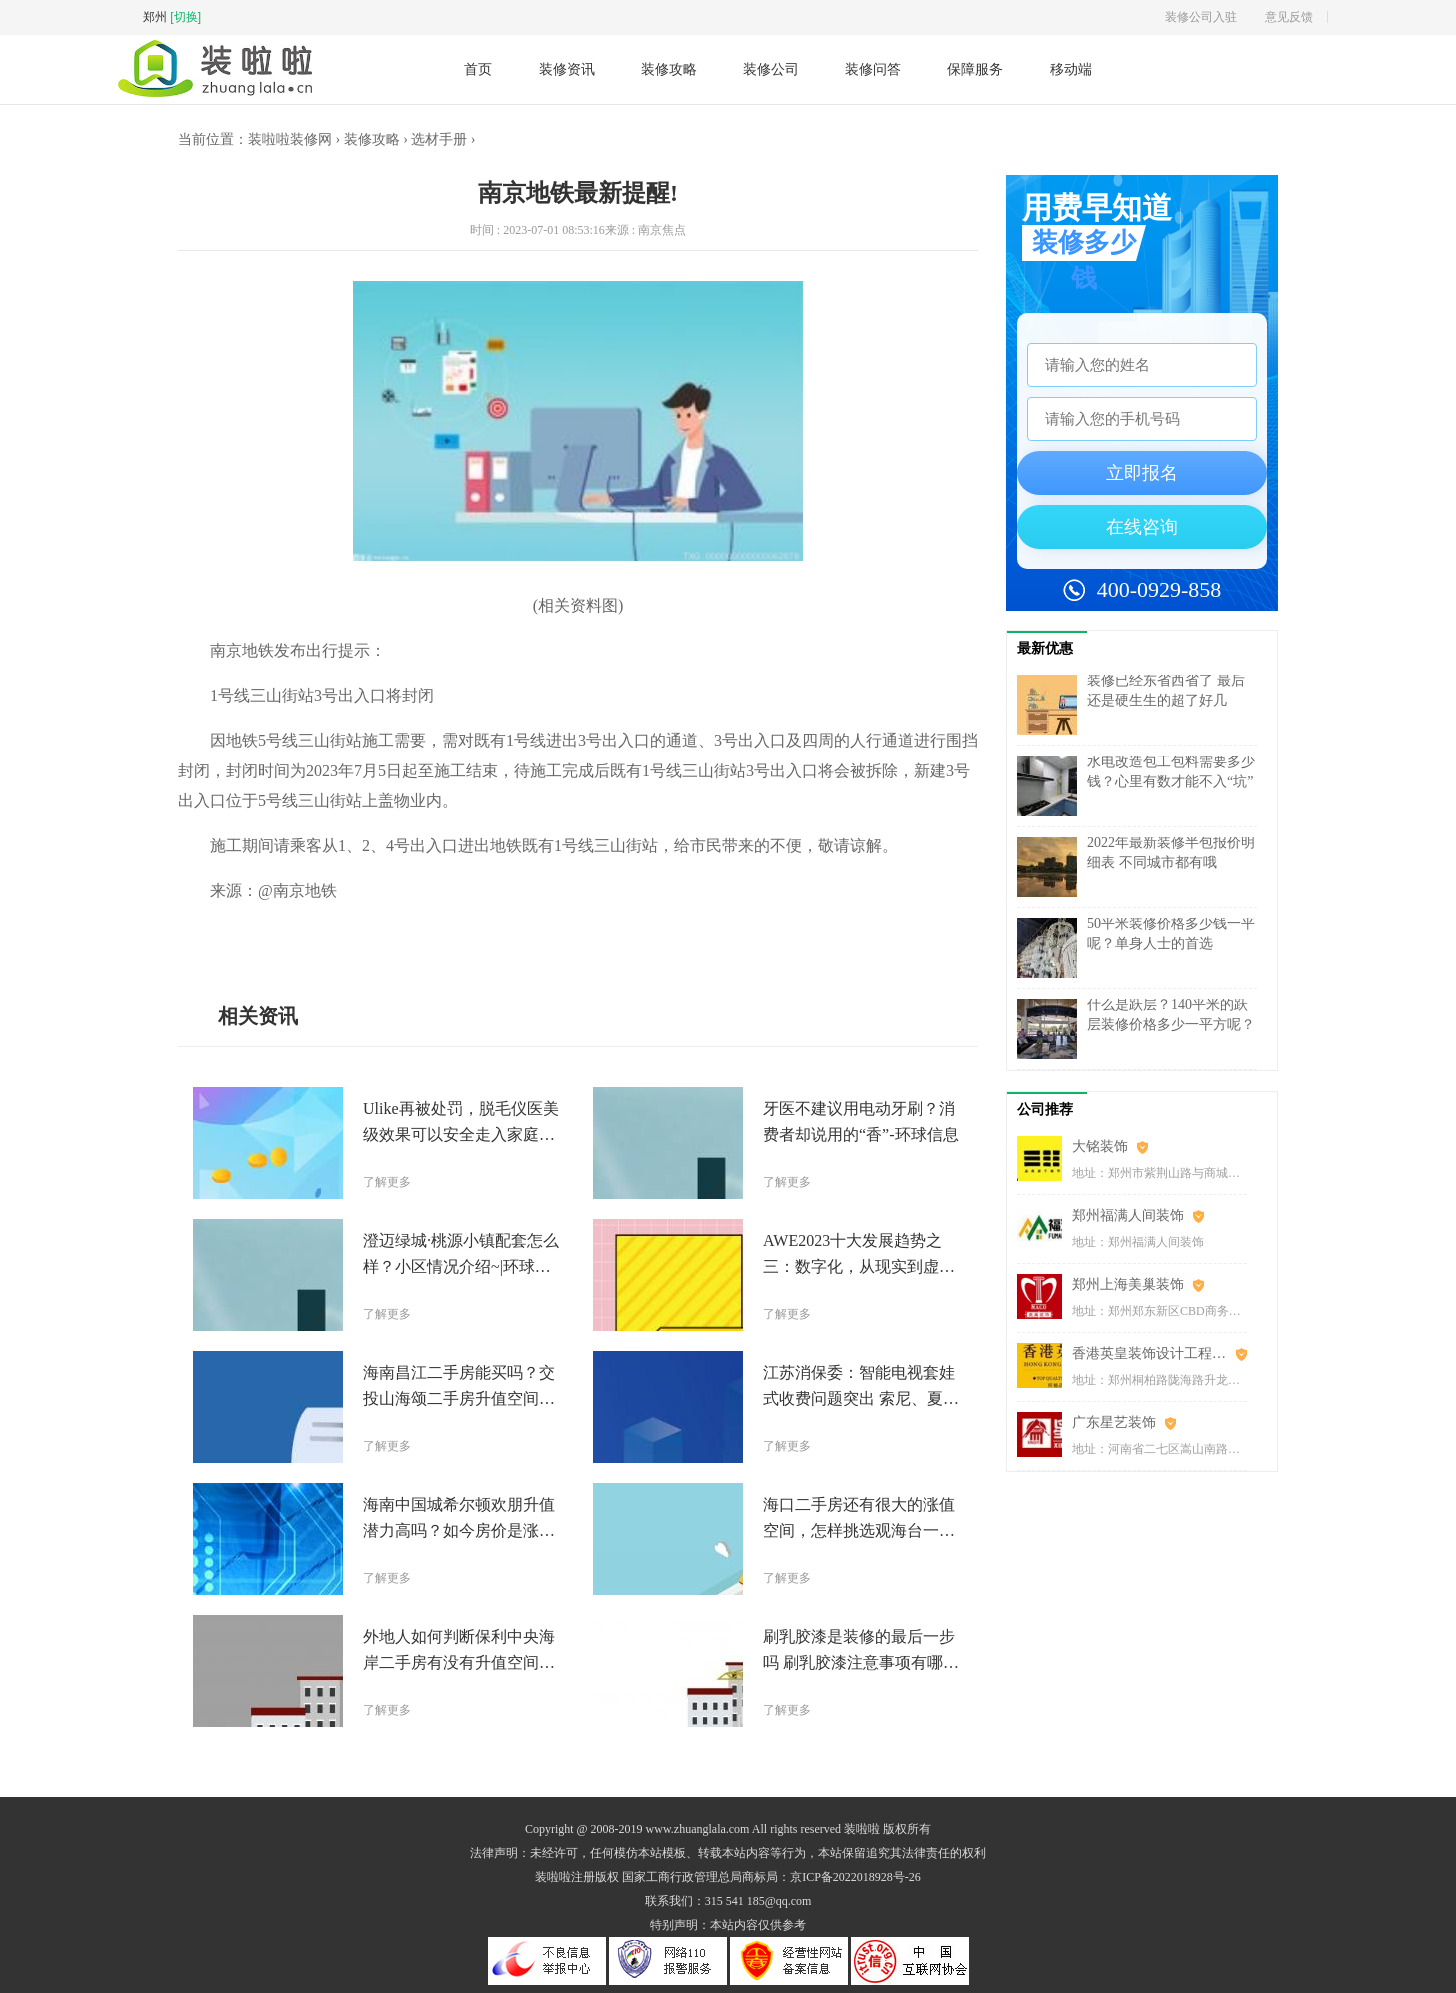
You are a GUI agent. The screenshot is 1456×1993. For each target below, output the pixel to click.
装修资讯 (567, 69)
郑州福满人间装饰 (1128, 1215)
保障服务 (975, 69)
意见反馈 (1289, 17)
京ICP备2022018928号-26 (855, 1877)
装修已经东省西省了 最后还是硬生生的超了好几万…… (1166, 700)
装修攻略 (669, 69)
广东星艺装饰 (1114, 1422)
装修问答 (873, 69)
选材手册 (439, 139)
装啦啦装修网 (290, 139)
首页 (478, 69)
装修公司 (771, 69)
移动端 (1071, 69)
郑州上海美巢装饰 (1128, 1284)
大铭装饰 (1100, 1146)
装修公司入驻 (1201, 17)
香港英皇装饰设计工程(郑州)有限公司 (1159, 1353)
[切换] (185, 17)
